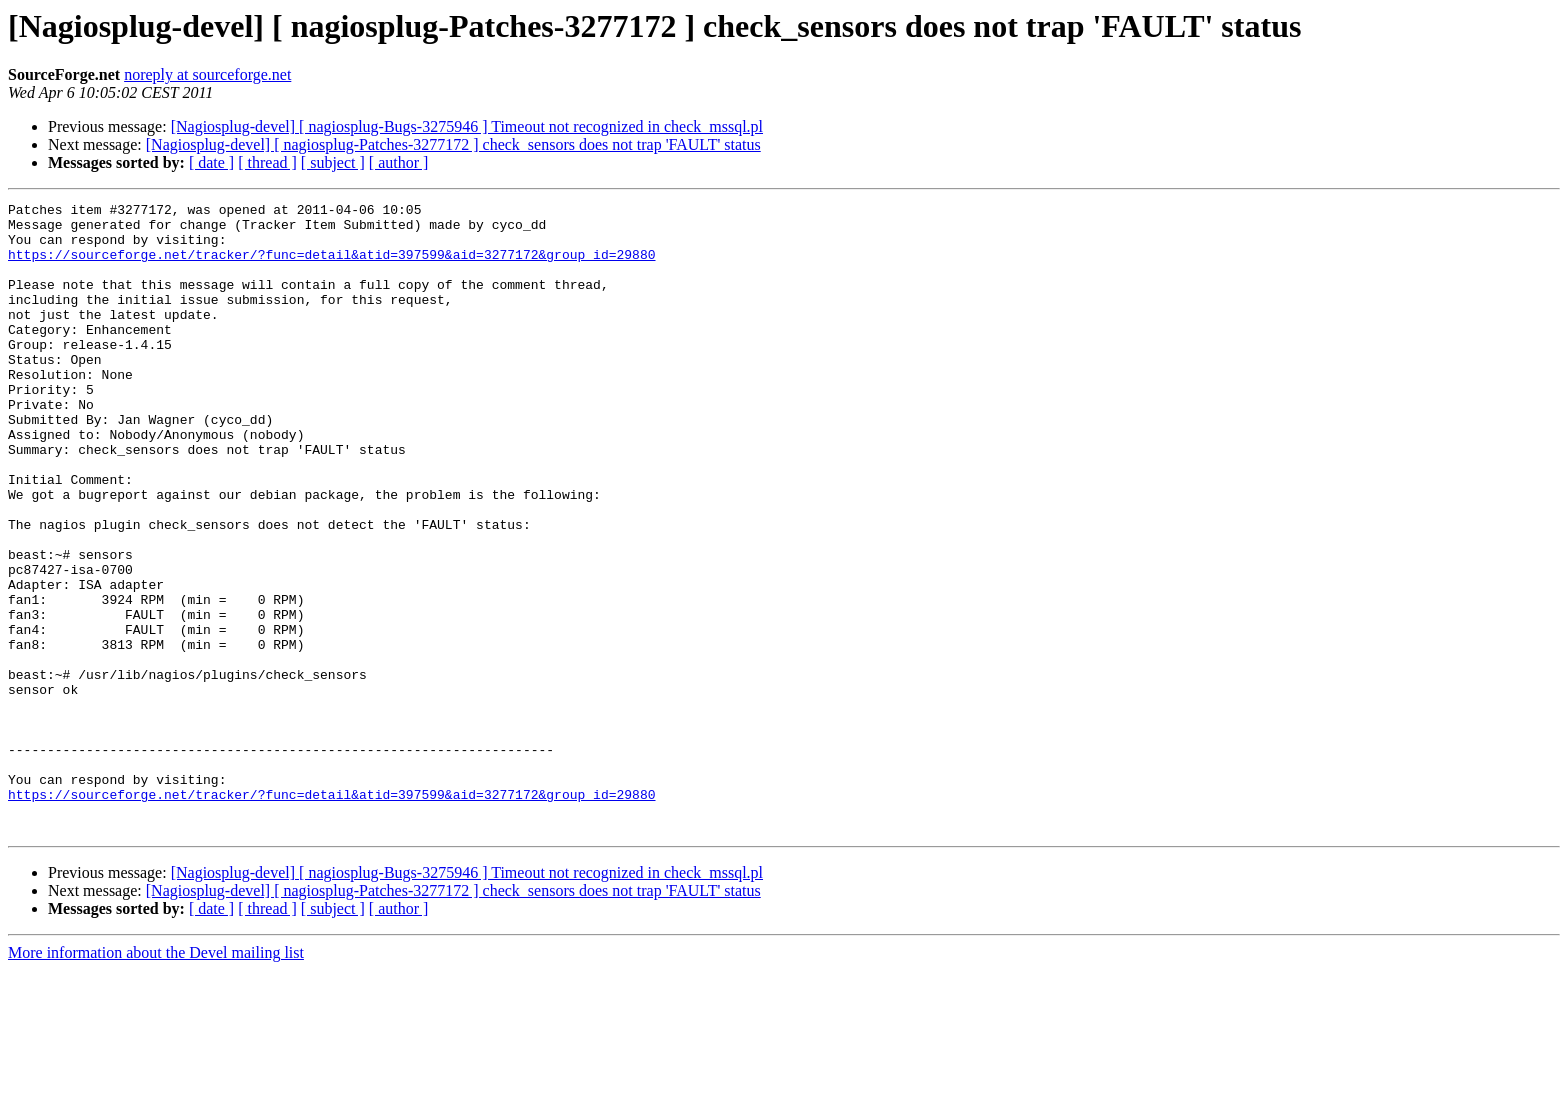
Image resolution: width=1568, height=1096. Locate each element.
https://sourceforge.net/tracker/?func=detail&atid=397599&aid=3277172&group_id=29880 (331, 266)
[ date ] (211, 162)
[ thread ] (267, 162)
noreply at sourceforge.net (207, 74)
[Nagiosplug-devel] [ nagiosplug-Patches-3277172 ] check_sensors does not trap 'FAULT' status (453, 144)
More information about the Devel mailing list (156, 1078)
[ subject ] (333, 162)
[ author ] (399, 162)
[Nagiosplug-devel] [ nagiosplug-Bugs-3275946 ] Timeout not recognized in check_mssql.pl (467, 126)
